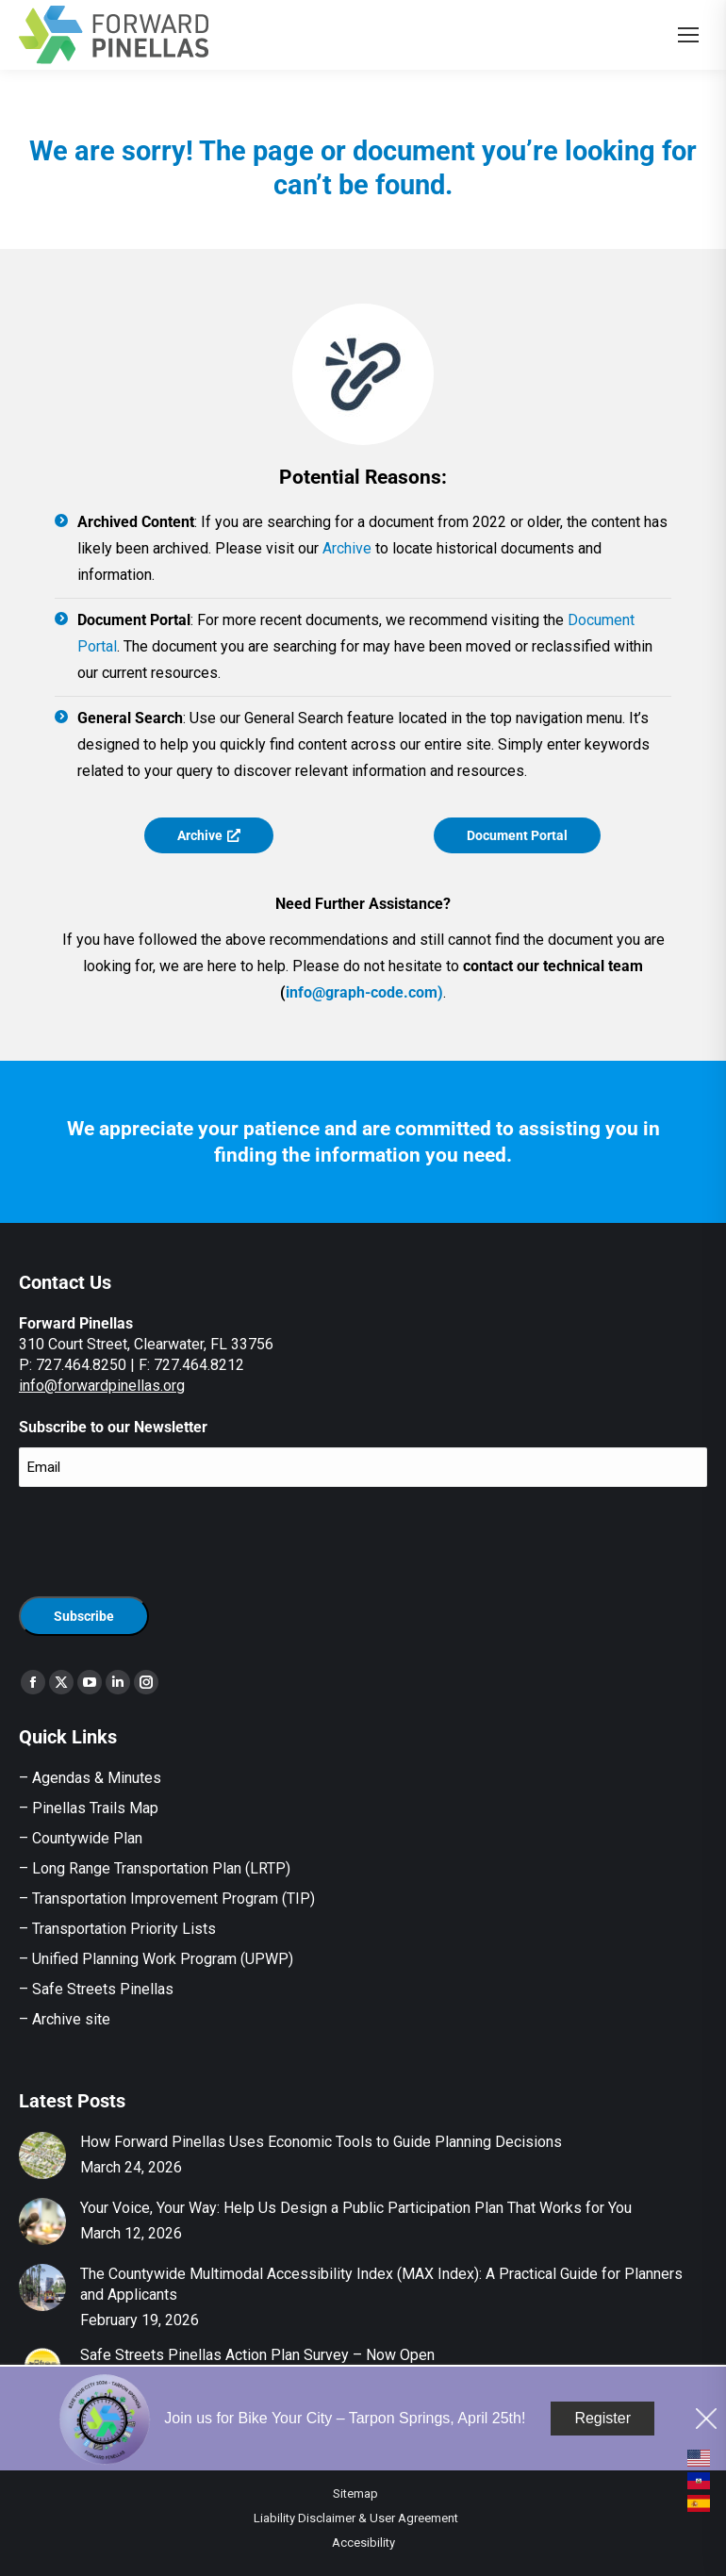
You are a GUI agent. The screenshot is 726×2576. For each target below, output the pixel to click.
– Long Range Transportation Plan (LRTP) (154, 1868)
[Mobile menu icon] (688, 35)
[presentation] (162, 1539)
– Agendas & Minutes (90, 1778)
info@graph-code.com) (364, 992)
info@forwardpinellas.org (102, 1386)
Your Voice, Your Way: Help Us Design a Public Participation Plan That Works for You (356, 2208)
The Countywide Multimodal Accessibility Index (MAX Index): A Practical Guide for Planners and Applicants (381, 2284)
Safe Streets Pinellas (100, 1989)
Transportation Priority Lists (124, 1929)
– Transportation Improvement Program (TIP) (167, 1898)
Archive (346, 548)
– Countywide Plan (80, 1838)
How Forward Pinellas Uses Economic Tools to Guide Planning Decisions (321, 2142)
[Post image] (42, 2155)
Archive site (71, 2019)
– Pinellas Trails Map (88, 1808)
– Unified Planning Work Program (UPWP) (156, 1959)
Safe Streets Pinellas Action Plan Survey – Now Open (257, 2355)
